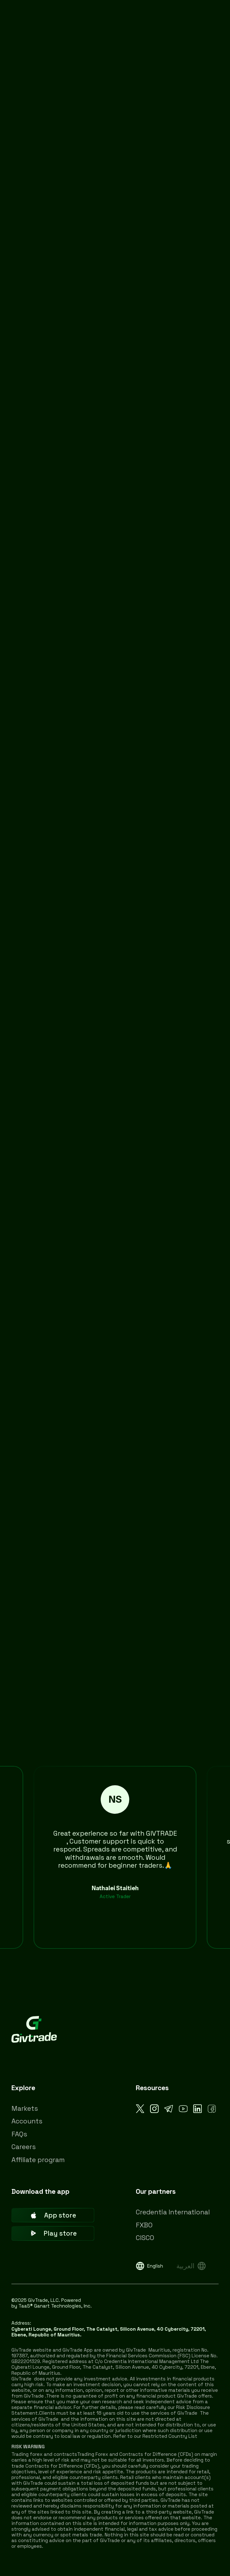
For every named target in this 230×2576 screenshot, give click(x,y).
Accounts (27, 2121)
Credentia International (173, 2212)
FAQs (19, 2134)
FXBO (144, 2225)
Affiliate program (38, 2160)
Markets (24, 2108)
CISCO (145, 2238)
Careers (23, 2147)
